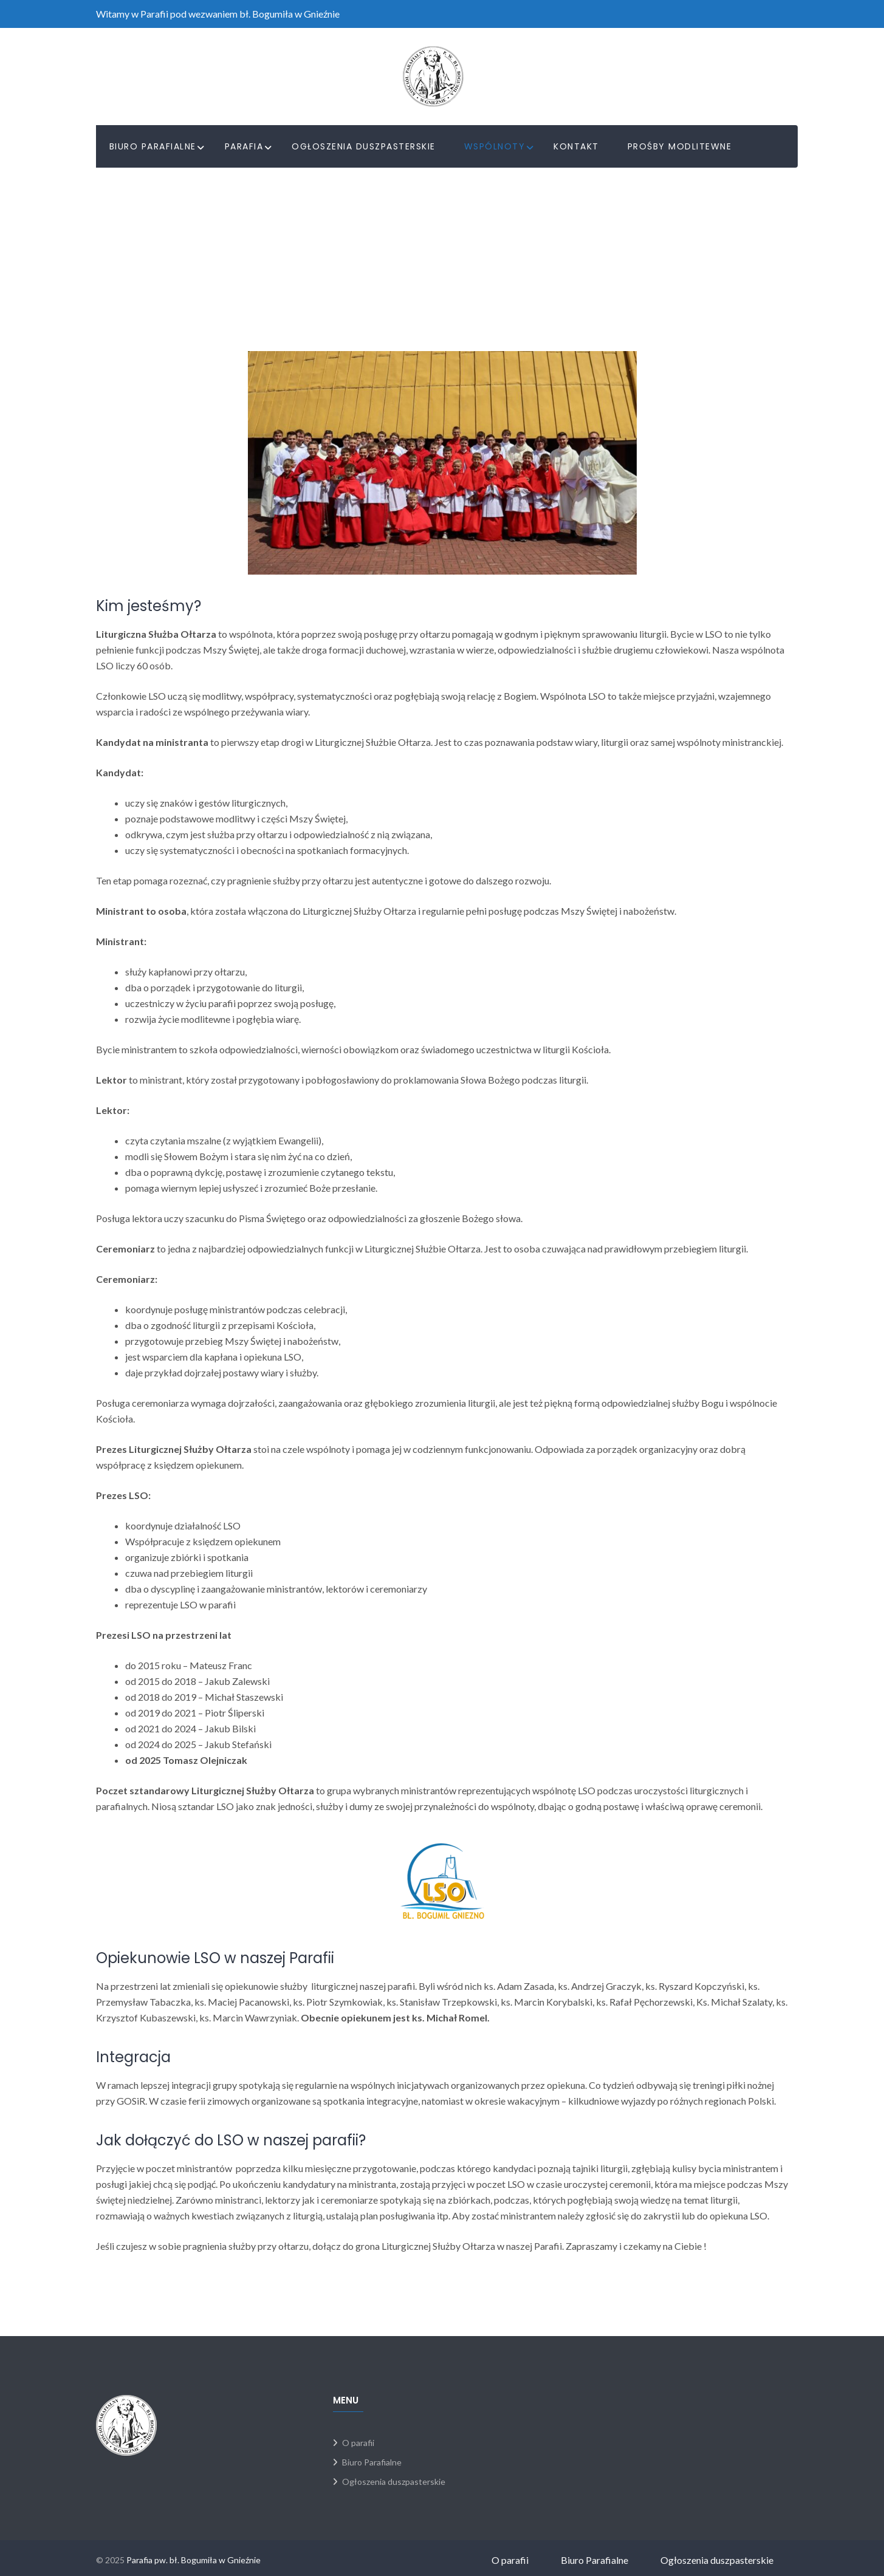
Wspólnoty (495, 146)
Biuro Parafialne (152, 146)
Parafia (244, 146)
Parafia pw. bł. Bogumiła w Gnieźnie (193, 2560)
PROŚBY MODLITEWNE (680, 146)
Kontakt (576, 146)
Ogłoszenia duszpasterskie (364, 146)
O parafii (358, 2443)
